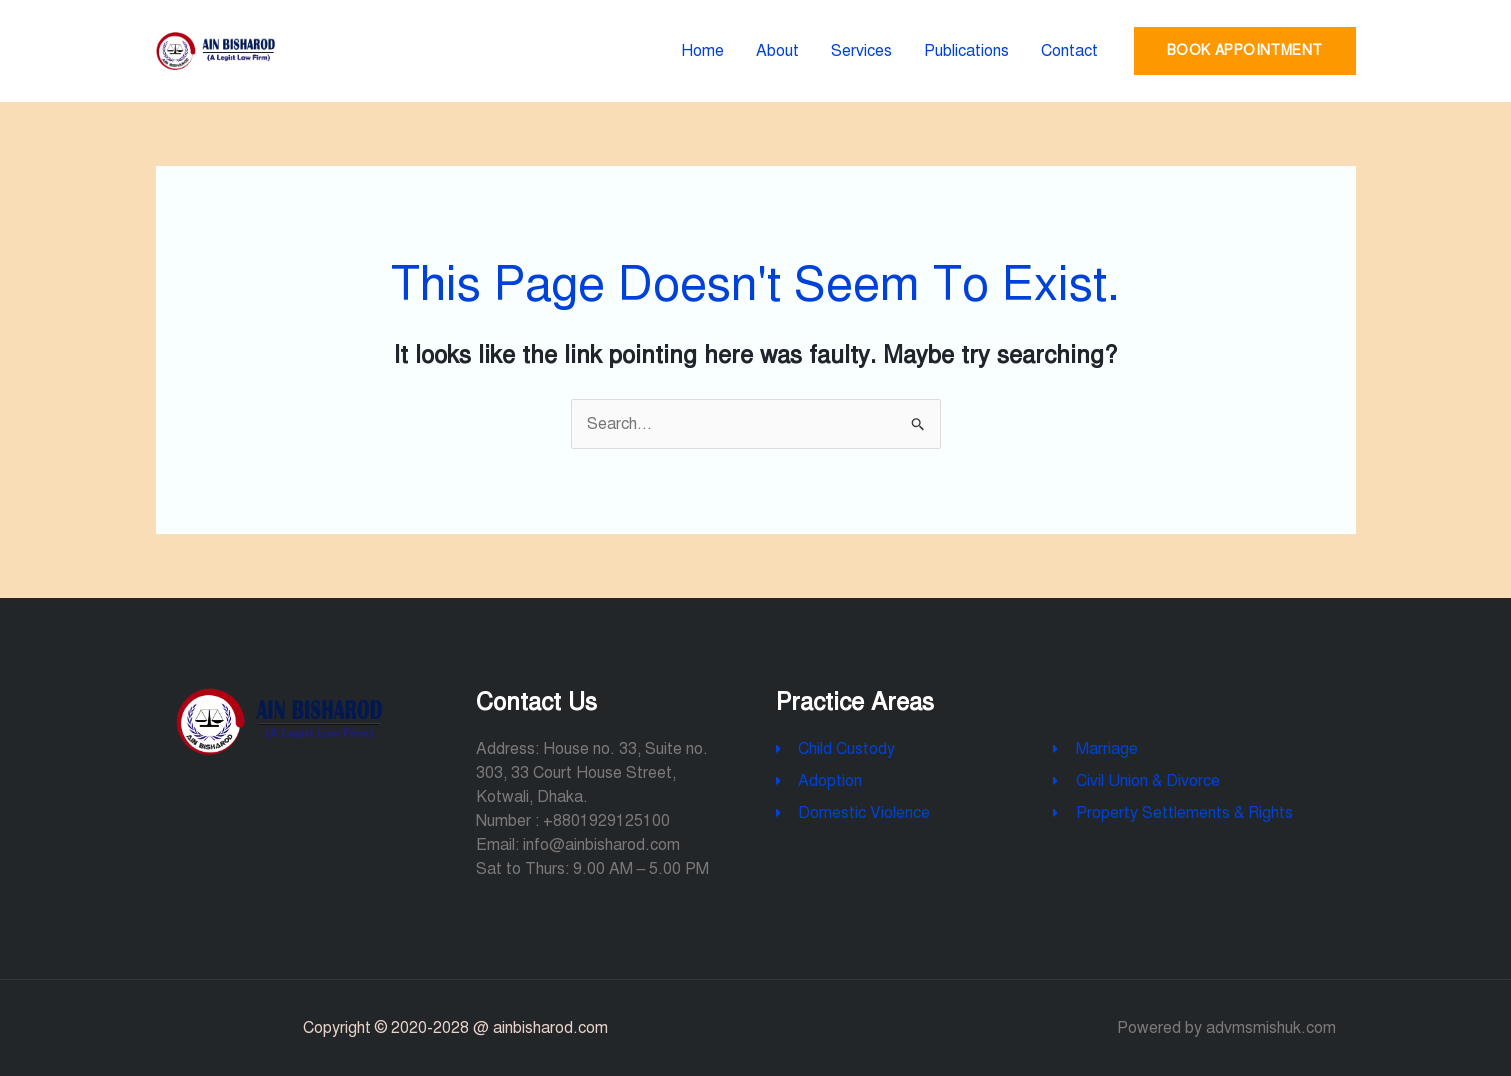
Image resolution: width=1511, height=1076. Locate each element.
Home (702, 51)
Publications (966, 51)
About (777, 51)
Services (861, 51)
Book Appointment (1244, 50)
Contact (1069, 51)
